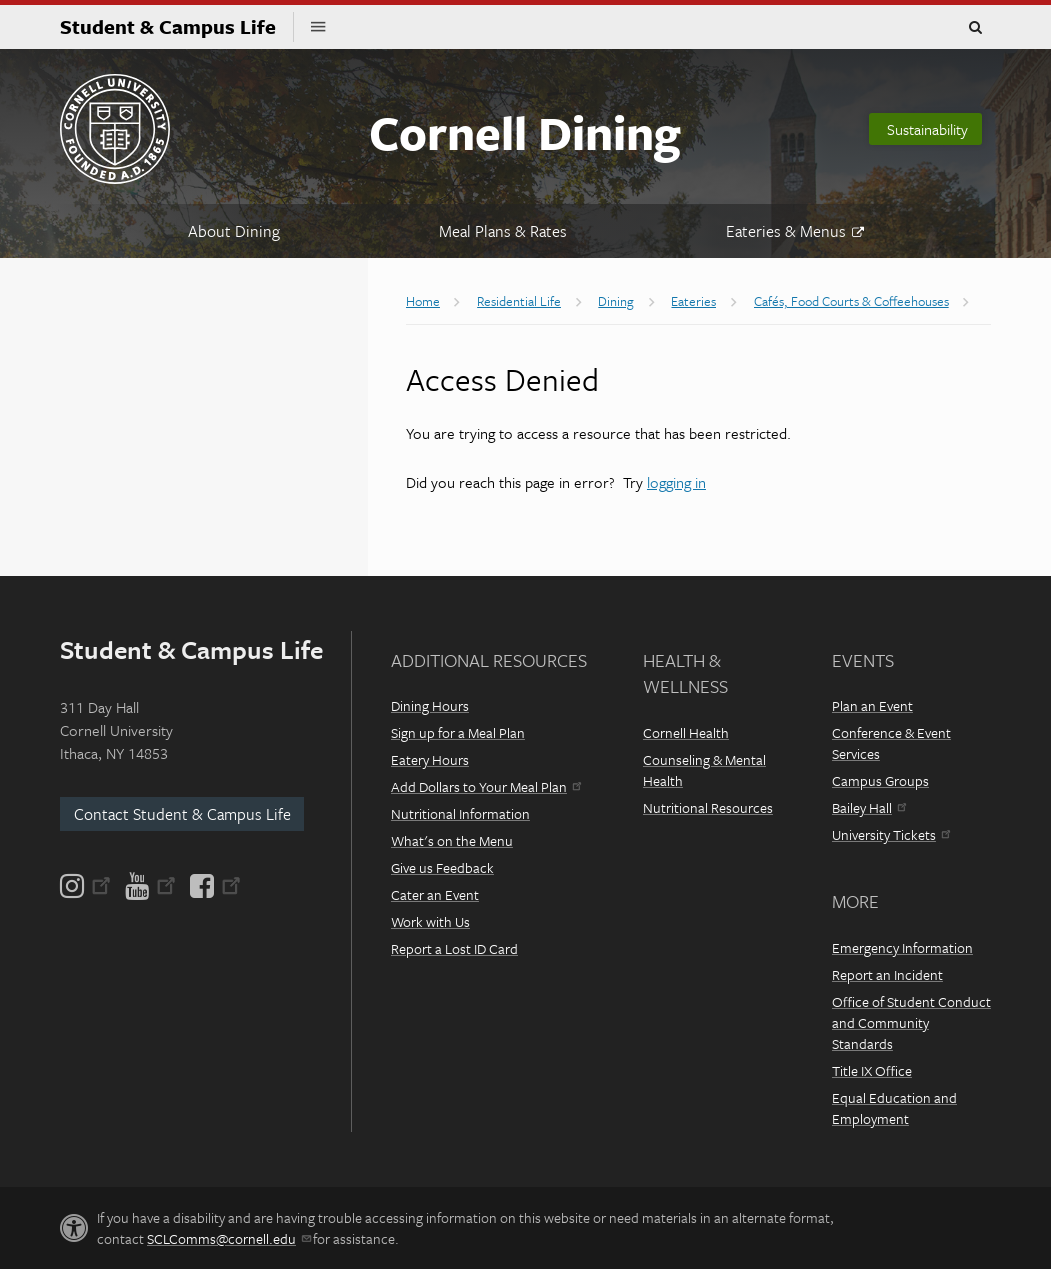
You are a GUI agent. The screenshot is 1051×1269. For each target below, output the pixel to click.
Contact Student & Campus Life (182, 814)
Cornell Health (686, 732)
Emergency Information (902, 947)
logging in (676, 482)
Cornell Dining (524, 131)
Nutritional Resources (708, 807)
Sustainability (927, 129)
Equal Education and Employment (894, 1108)
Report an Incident (887, 974)
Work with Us (430, 921)
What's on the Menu (452, 840)
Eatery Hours (430, 759)
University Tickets (891, 834)
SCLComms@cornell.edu (228, 1238)
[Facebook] (214, 886)
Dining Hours (430, 705)
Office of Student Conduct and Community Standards (911, 1022)
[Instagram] (87, 886)
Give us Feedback (442, 867)
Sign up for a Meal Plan (458, 732)
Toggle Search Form (975, 28)
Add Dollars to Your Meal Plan (486, 786)
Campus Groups (880, 780)
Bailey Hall (869, 807)
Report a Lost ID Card (454, 948)
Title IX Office (872, 1070)
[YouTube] (150, 886)
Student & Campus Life (177, 26)
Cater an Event (435, 894)
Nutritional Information (460, 813)
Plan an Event (872, 705)
